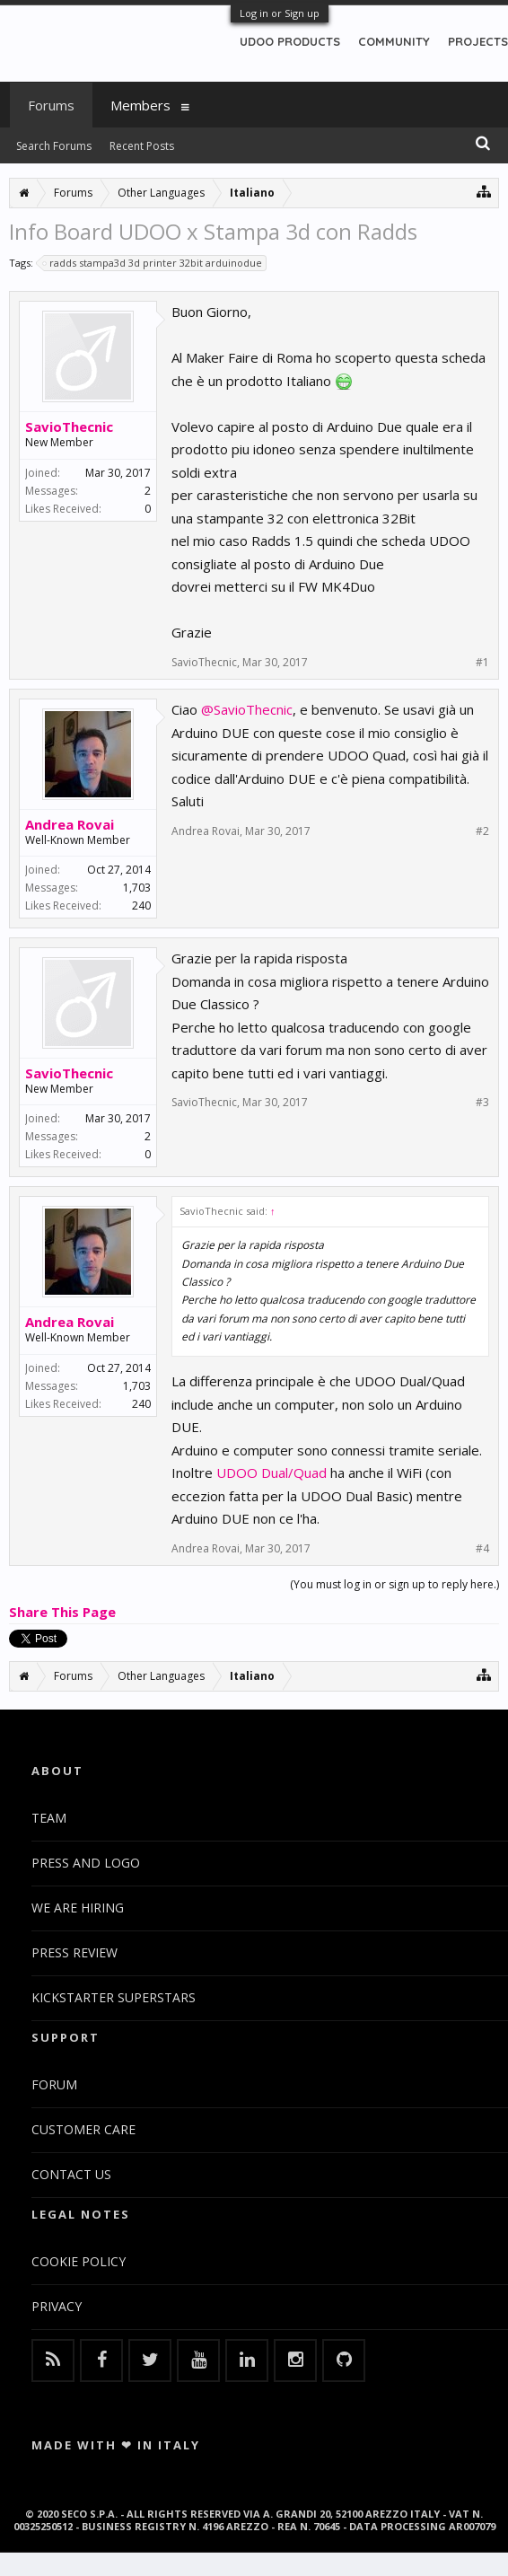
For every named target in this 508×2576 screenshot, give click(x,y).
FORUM (54, 2084)
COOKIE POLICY (78, 2261)
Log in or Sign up (280, 13)
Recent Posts (141, 146)
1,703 (137, 887)
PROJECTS (478, 41)
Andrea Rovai (69, 824)
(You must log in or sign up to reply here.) (394, 1584)
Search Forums (54, 146)
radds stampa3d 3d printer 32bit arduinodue (153, 263)
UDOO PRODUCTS (290, 41)
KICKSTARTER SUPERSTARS (113, 1997)
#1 (482, 662)
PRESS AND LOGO (85, 1862)
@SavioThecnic (247, 709)
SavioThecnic (69, 426)
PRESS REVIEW (74, 1952)
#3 (482, 1102)
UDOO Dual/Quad (271, 1472)
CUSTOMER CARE (83, 2129)
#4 (482, 1549)
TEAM (48, 1817)
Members (140, 105)
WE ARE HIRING (77, 1907)
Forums (51, 105)
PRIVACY (56, 2306)
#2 (482, 831)
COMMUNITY (394, 41)
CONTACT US (71, 2174)
